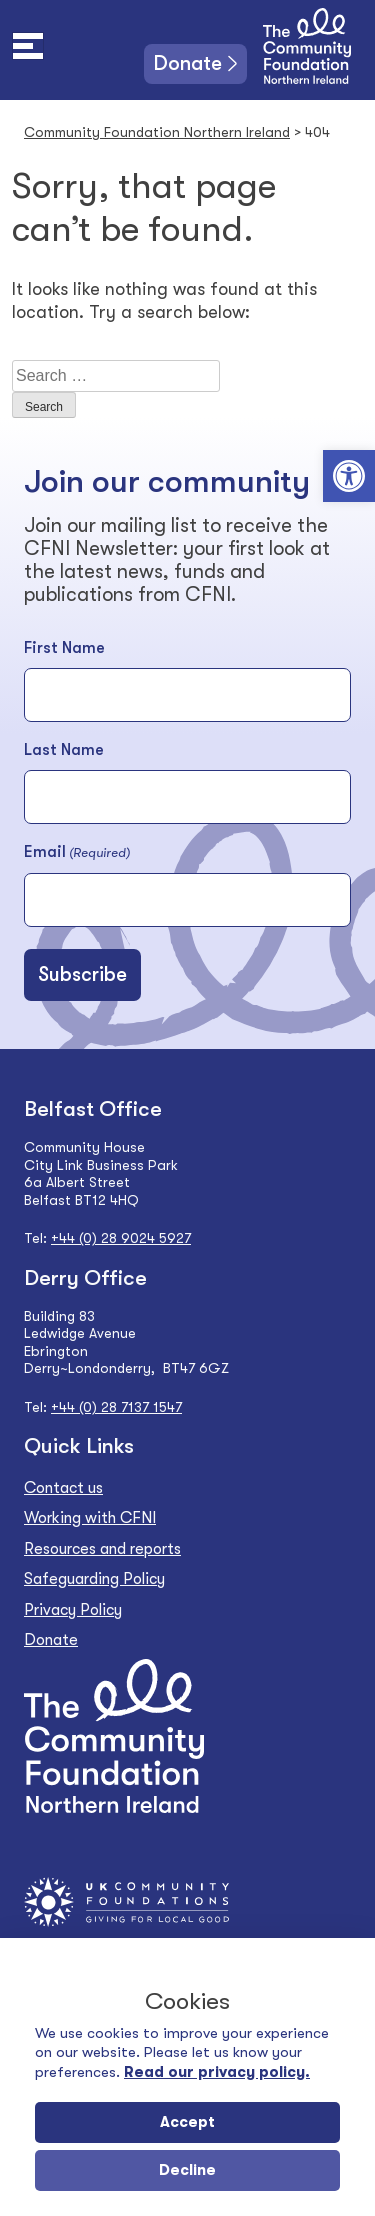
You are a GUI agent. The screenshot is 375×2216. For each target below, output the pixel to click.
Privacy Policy (73, 1610)
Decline (187, 2170)
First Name (64, 648)
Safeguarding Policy (94, 1579)
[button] (349, 476)
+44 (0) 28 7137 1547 (116, 1407)
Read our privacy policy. (217, 2072)
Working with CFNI (90, 1518)
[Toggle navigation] (28, 46)
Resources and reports (102, 1549)
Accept (187, 2122)
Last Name (64, 750)
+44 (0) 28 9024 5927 (121, 1238)
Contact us (63, 1488)
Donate (188, 63)
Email (77, 853)
